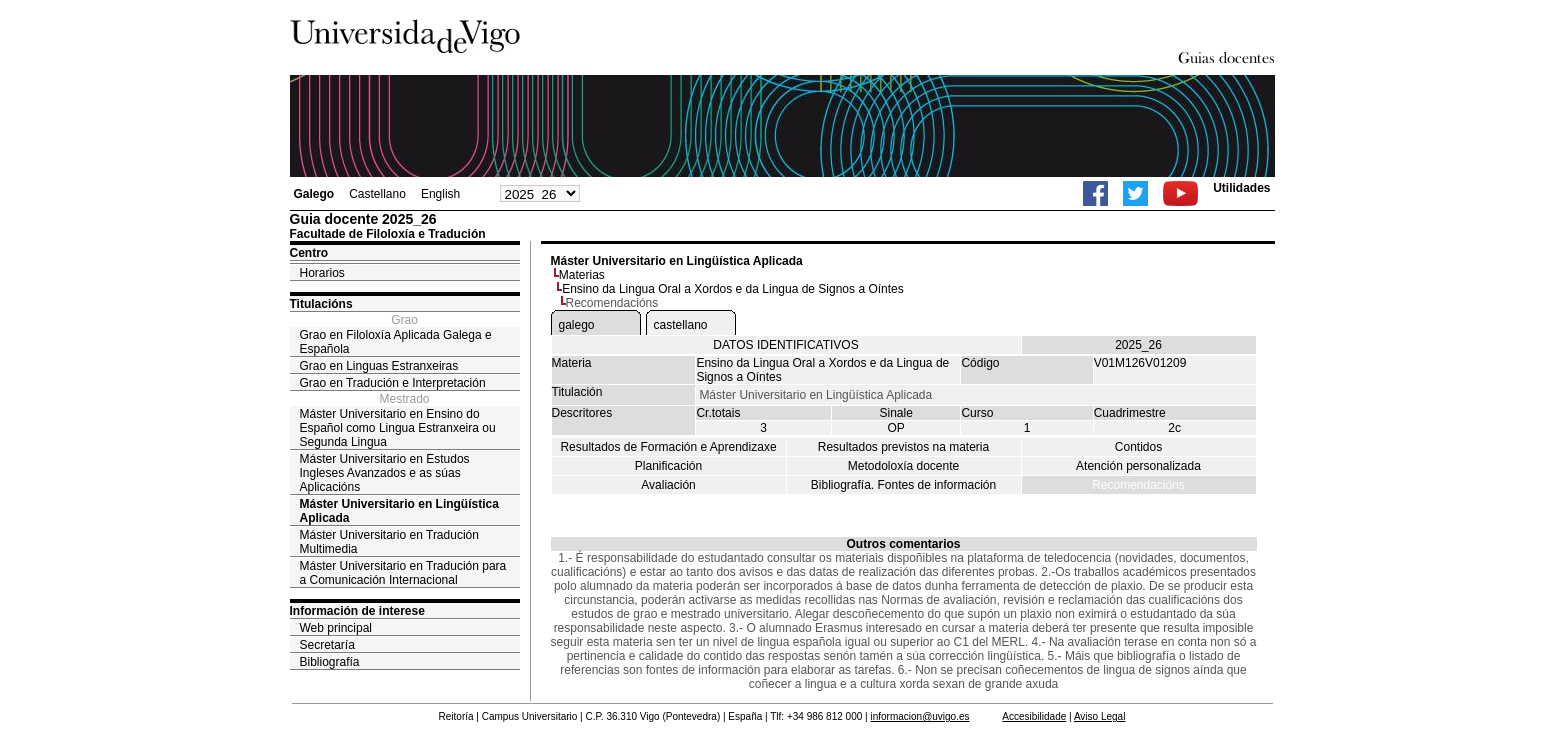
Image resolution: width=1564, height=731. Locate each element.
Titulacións (321, 304)
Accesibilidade (1034, 716)
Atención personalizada (1138, 466)
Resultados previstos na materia (903, 447)
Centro (309, 253)
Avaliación (668, 485)
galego (577, 325)
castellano (681, 325)
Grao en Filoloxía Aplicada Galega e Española (396, 342)
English (440, 194)
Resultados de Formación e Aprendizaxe (668, 447)
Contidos (1138, 447)
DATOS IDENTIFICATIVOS (785, 345)
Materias (582, 275)
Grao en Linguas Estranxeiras (379, 366)
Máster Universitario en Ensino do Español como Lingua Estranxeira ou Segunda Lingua (398, 428)
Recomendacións (1138, 485)
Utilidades (1241, 188)
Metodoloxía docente (903, 466)
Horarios (322, 273)
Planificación (668, 466)
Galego (314, 194)
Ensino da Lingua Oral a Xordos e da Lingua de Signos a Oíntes (733, 289)
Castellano (377, 194)
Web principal (336, 628)
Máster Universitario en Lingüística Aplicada (399, 511)
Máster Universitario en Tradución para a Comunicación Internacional (403, 573)
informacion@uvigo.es (919, 716)
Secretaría (327, 645)
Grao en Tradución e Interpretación (393, 383)
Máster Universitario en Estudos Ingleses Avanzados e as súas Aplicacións (385, 473)
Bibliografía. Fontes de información (903, 485)
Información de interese (357, 611)
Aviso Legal (1100, 716)
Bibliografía (330, 662)
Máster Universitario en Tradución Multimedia (389, 542)
